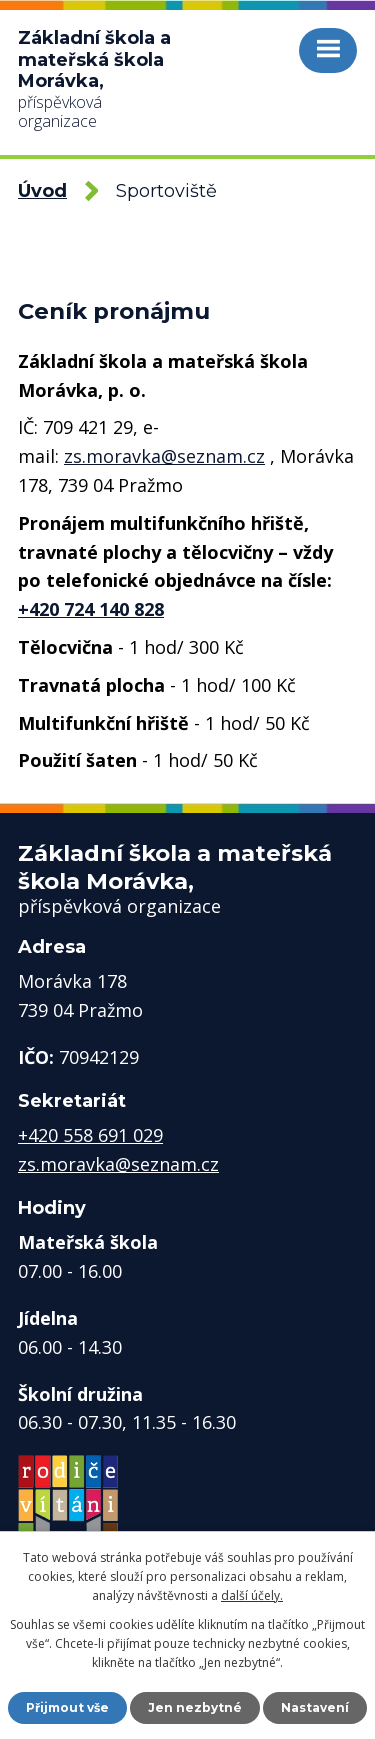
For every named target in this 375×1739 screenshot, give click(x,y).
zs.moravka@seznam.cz (164, 456)
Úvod (42, 191)
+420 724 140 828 (91, 609)
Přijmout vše (67, 1707)
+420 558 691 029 (90, 1135)
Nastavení (315, 1707)
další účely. (252, 1595)
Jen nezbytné (195, 1707)
